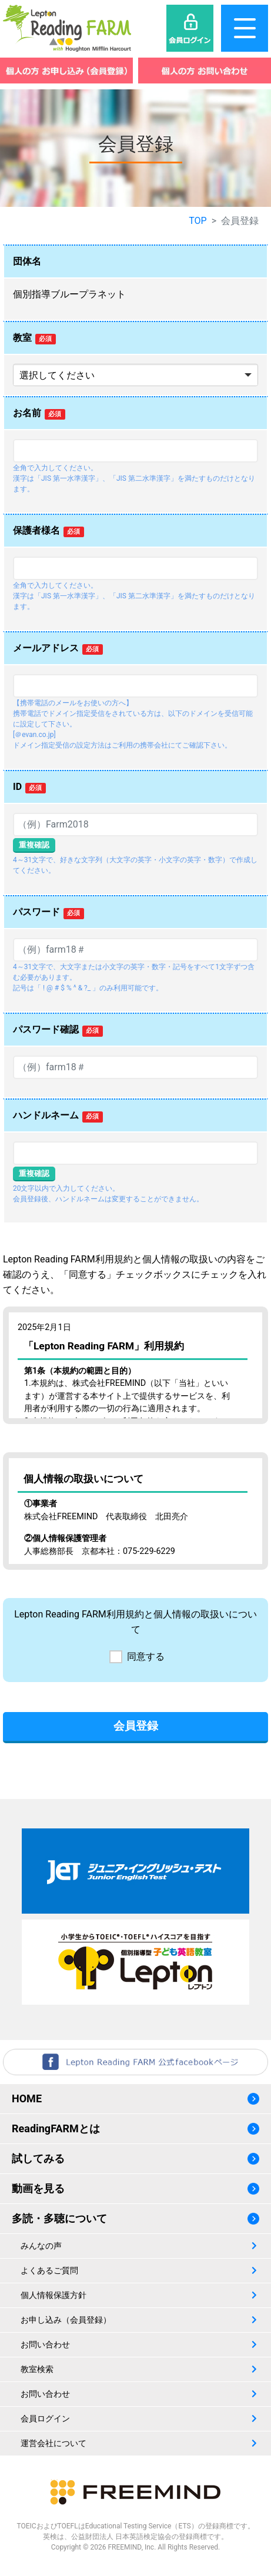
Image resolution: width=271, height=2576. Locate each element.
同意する (146, 1656)
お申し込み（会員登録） (66, 2319)
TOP (197, 220)
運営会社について (53, 2443)
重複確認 (34, 844)
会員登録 (135, 1726)
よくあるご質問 (49, 2270)
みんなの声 (41, 2245)
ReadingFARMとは (56, 2128)
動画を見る (38, 2188)
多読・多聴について (59, 2218)
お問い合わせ (45, 2344)
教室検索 (37, 2369)
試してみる (38, 2158)
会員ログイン (45, 2418)
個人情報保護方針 (53, 2295)
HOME (27, 2098)
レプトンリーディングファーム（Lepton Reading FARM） (67, 28)
